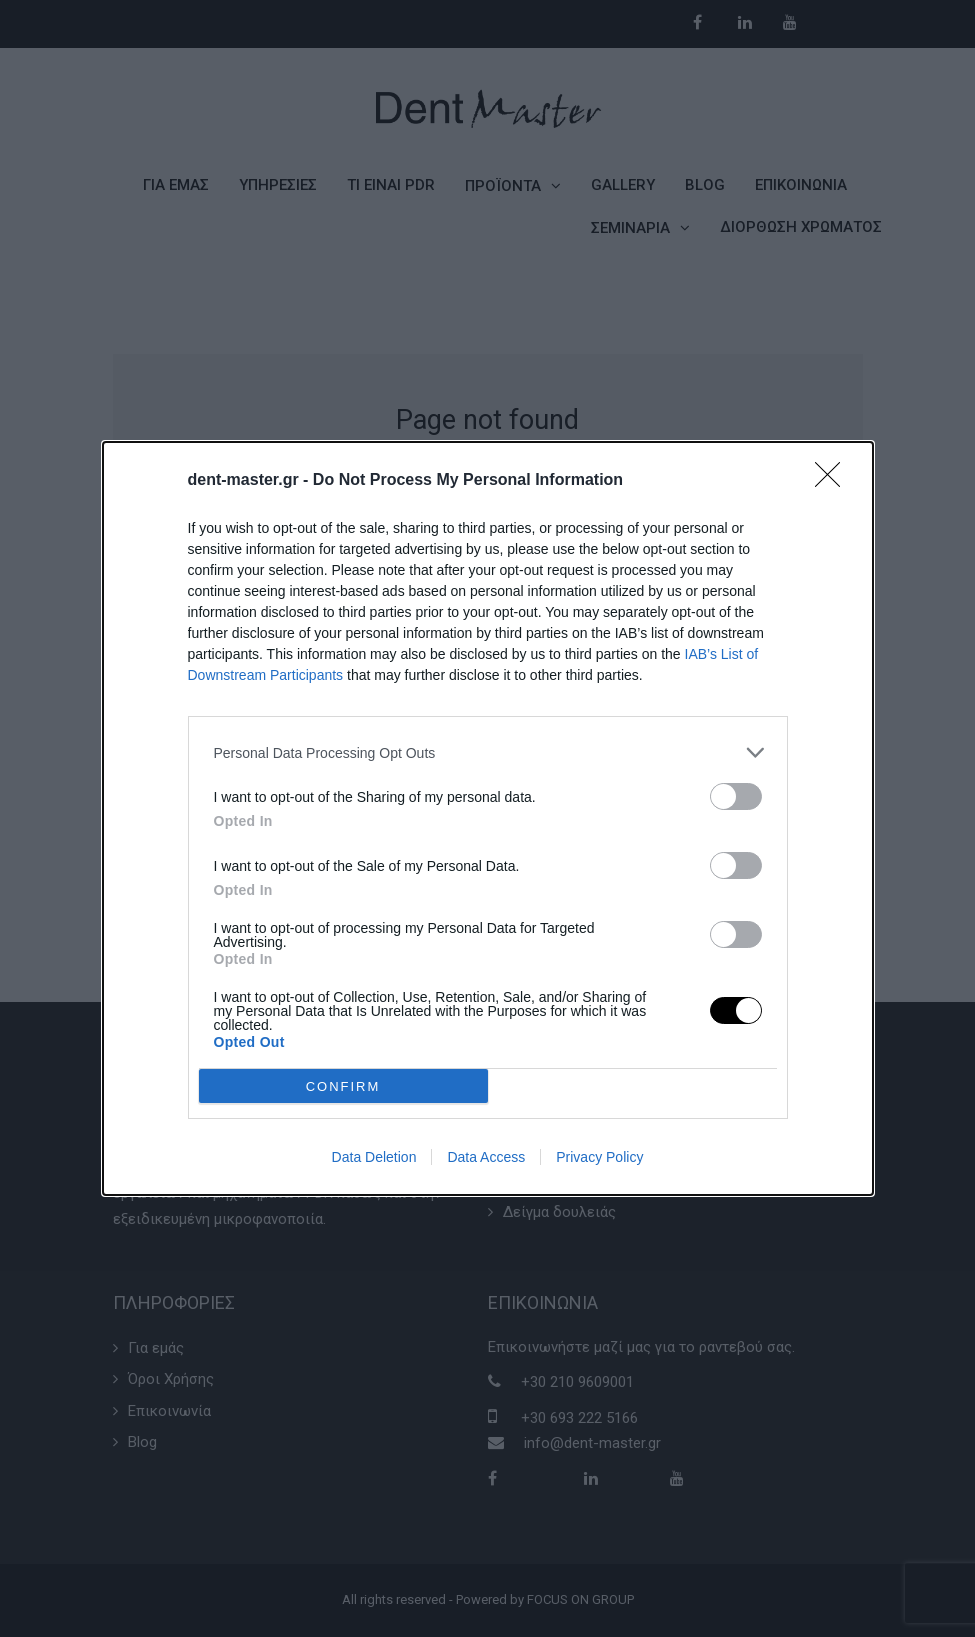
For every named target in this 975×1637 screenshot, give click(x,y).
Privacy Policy (599, 1157)
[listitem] (488, 752)
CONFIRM (343, 1086)
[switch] (736, 796)
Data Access (486, 1157)
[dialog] (488, 818)
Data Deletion (374, 1157)
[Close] (834, 481)
